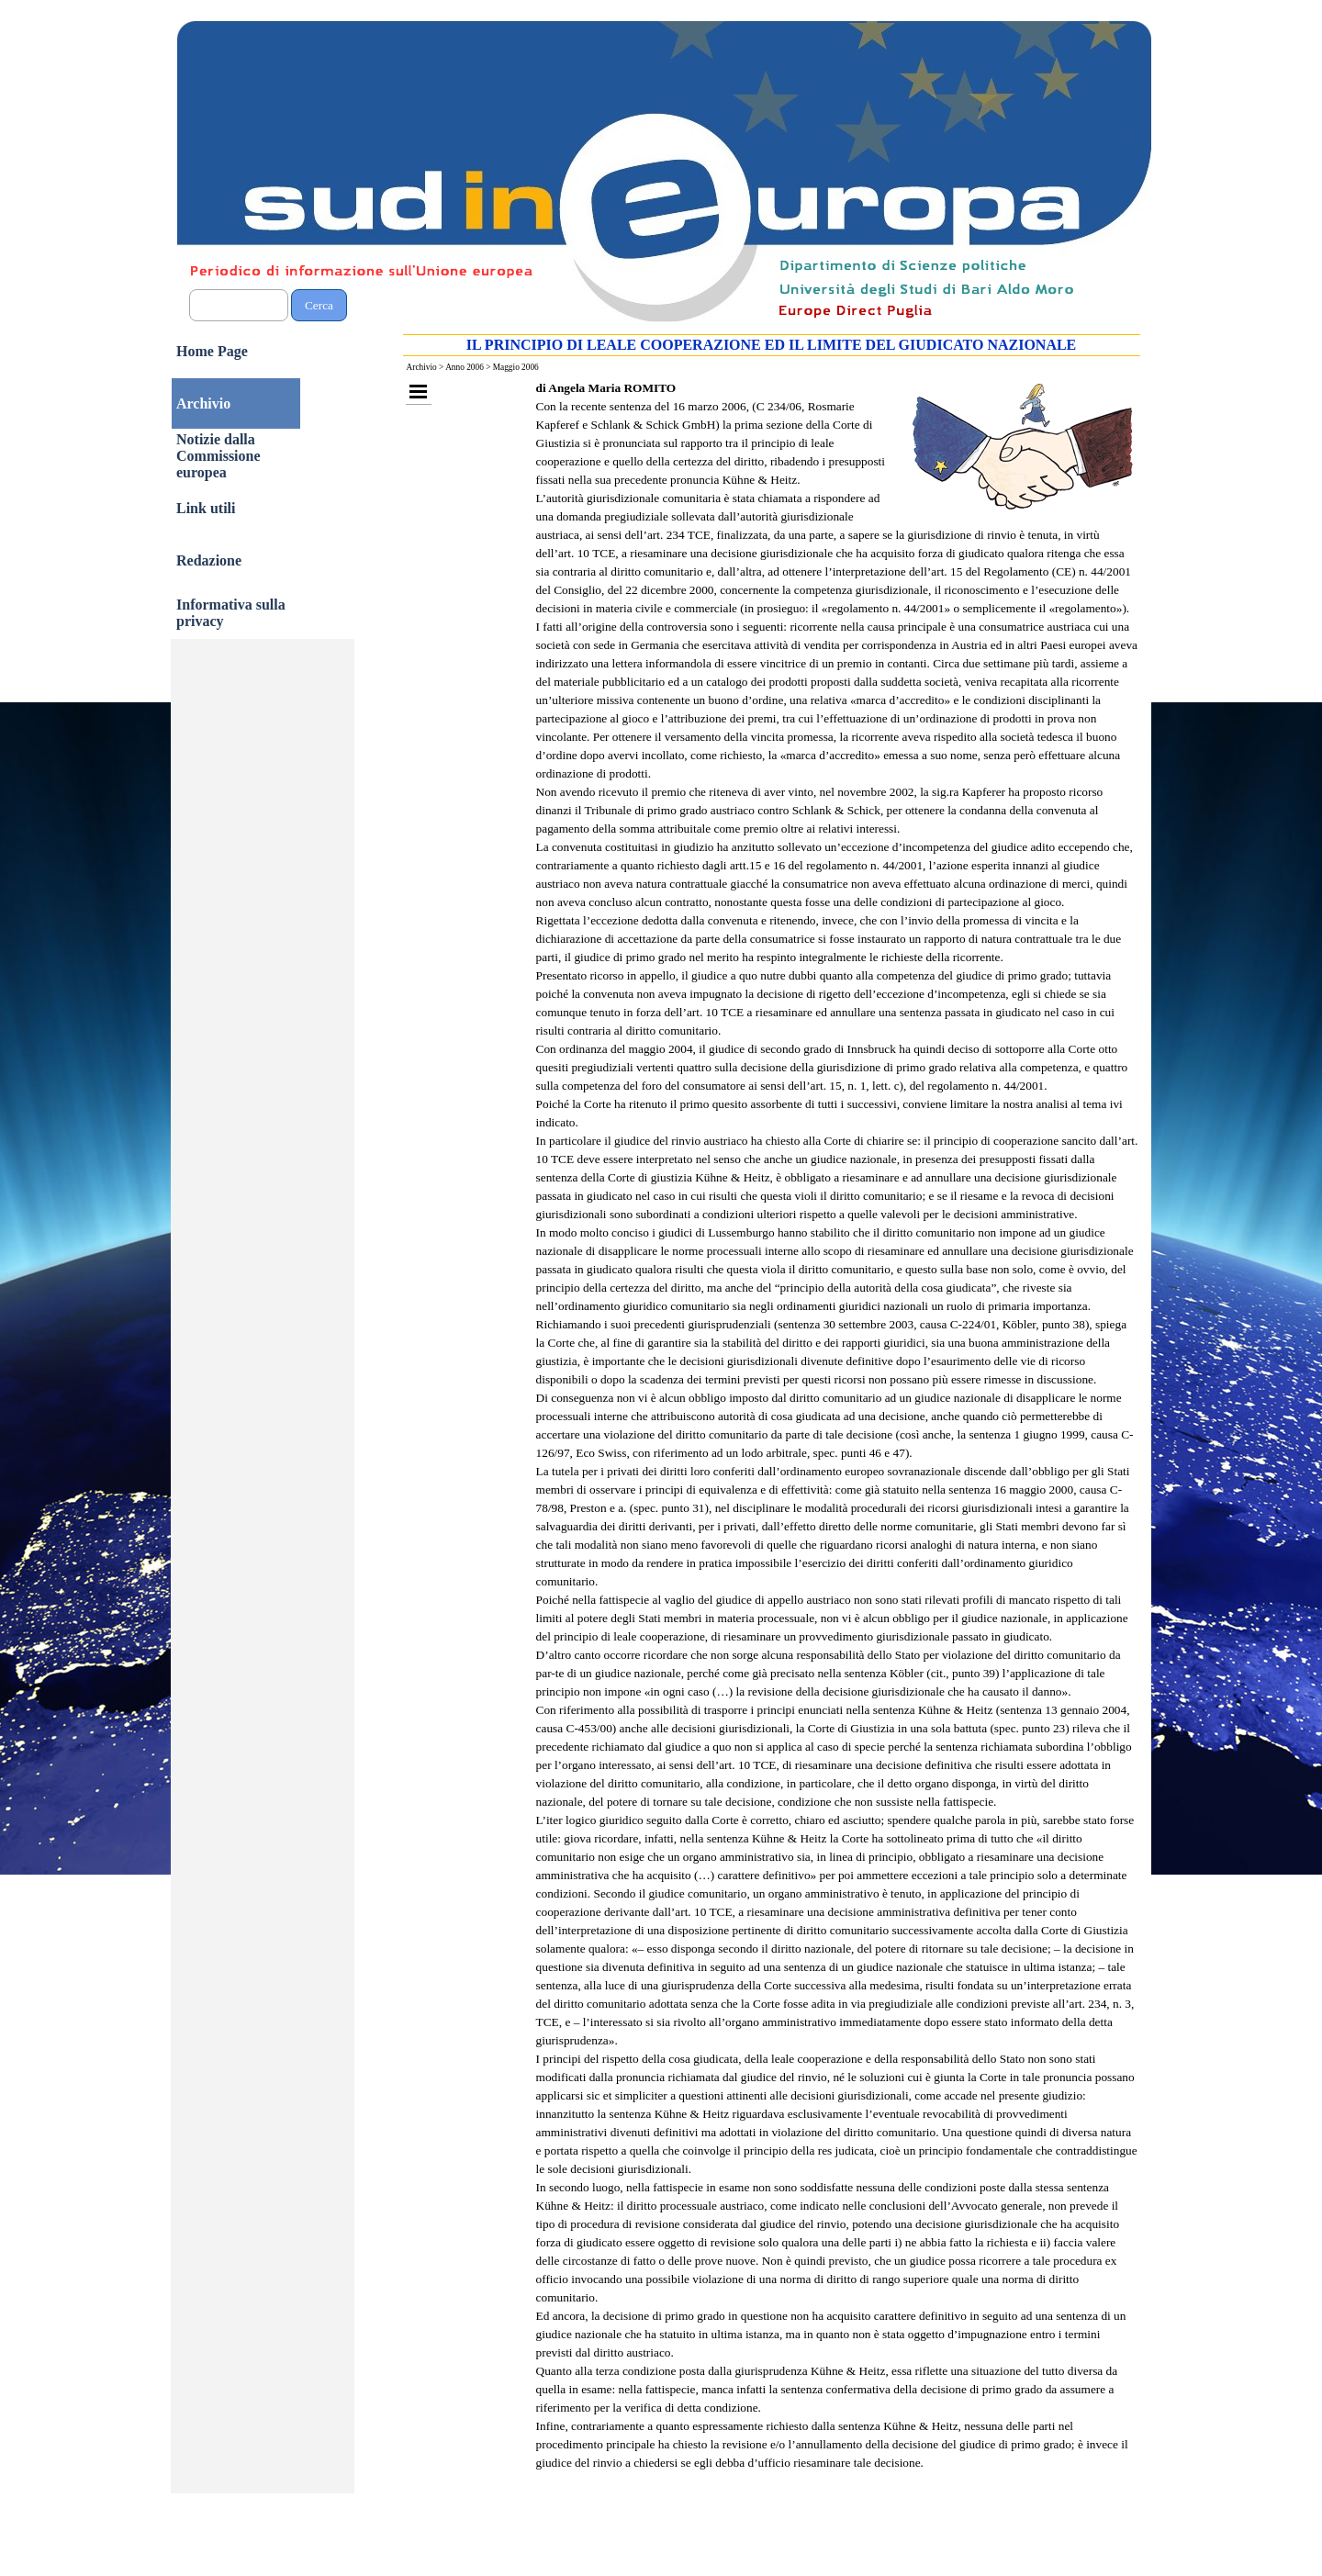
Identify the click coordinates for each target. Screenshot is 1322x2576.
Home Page (212, 351)
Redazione (208, 560)
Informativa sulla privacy (231, 613)
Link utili (205, 508)
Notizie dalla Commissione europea (218, 455)
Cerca (319, 305)
